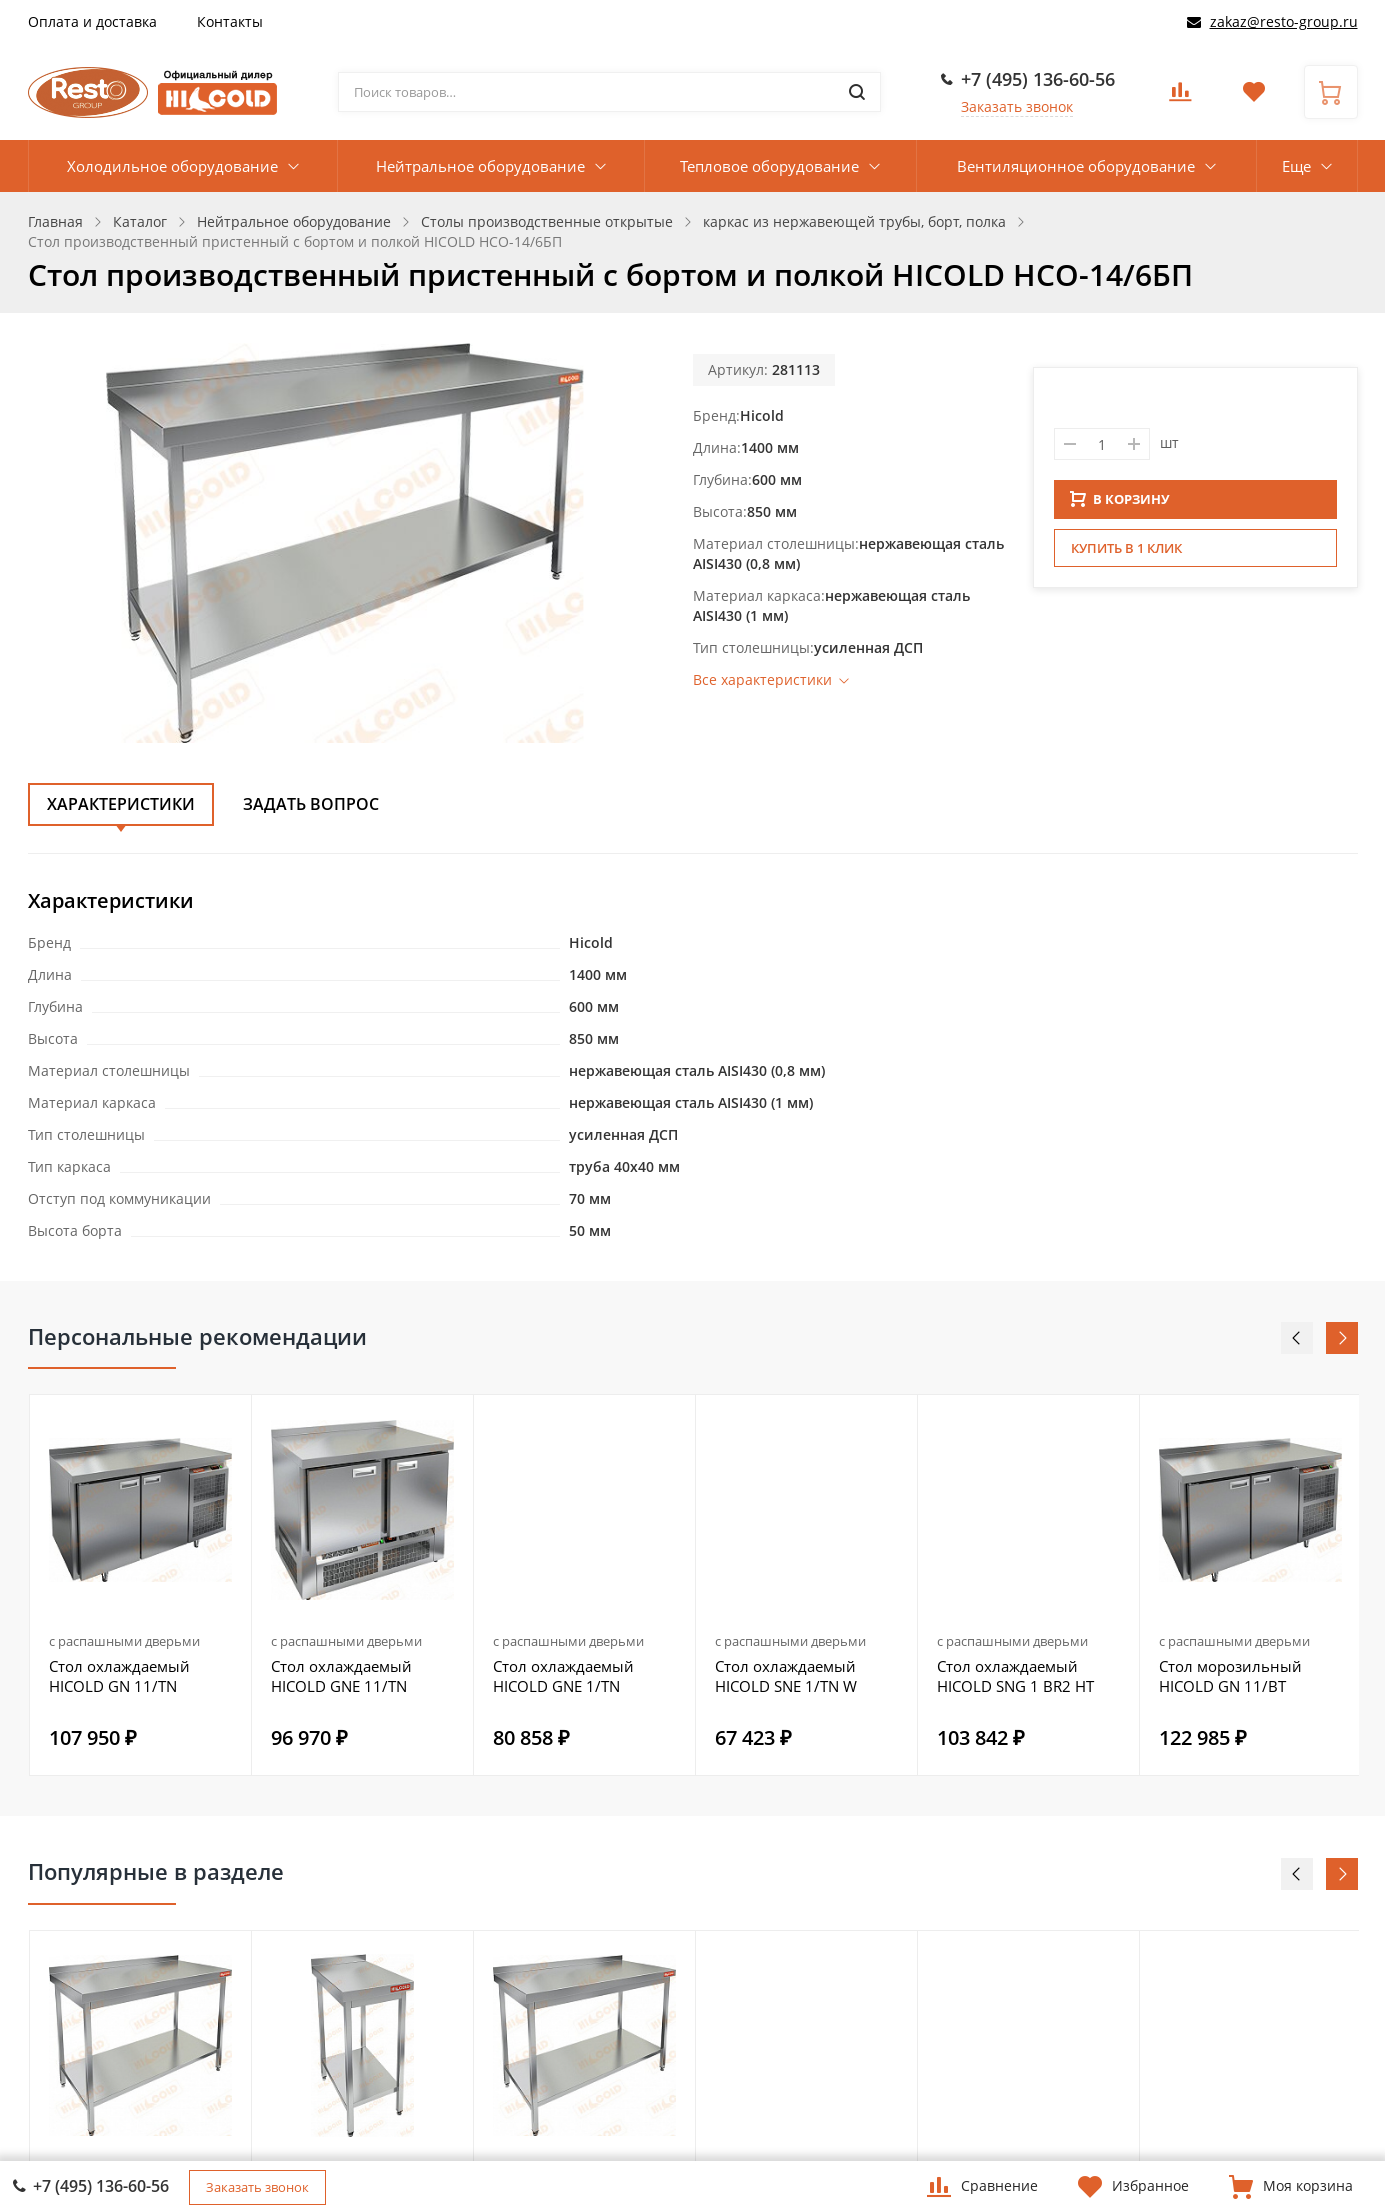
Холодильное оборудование (172, 166)
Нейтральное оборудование (480, 166)
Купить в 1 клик (1126, 554)
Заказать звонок (1017, 106)
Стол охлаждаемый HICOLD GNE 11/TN (341, 1676)
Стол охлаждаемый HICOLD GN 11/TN (119, 1676)
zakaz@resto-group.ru (1284, 21)
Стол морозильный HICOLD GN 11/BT (1230, 1676)
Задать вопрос (311, 804)
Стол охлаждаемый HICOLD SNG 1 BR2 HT (1015, 1676)
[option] (141, 1585)
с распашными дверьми (124, 1641)
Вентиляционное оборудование (1076, 166)
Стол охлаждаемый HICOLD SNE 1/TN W (786, 1676)
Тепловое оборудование (769, 166)
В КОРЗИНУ (1120, 505)
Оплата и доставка (92, 21)
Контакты (230, 21)
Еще (1296, 166)
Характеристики (121, 804)
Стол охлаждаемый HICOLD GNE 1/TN (563, 1676)
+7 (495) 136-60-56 (1038, 79)
